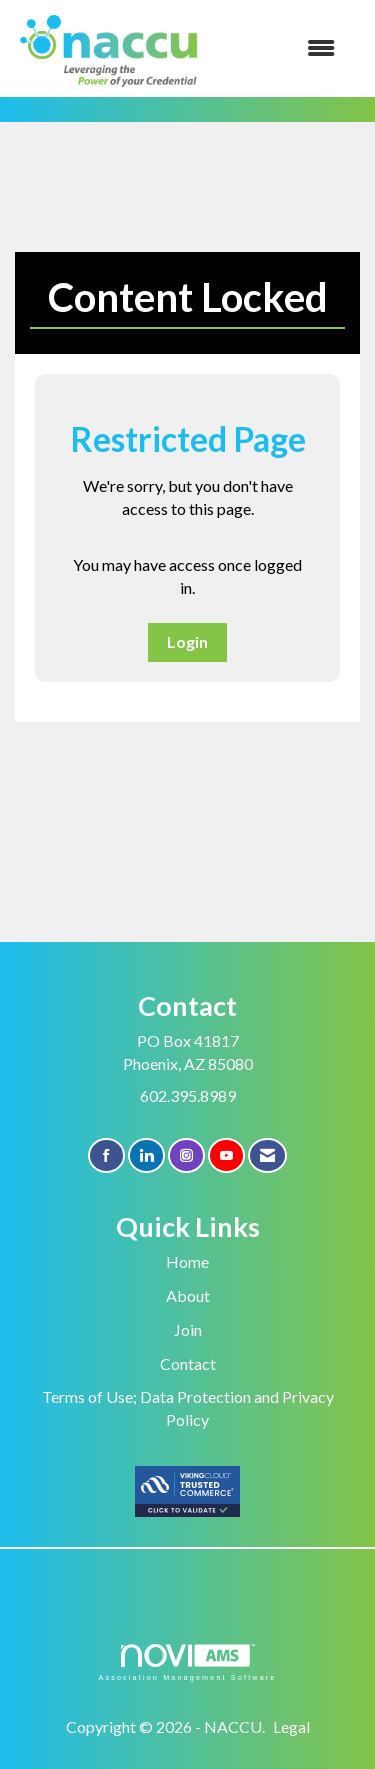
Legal (291, 1726)
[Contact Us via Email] (267, 1155)
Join (188, 1329)
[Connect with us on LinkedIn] (146, 1155)
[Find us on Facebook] (106, 1155)
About (188, 1295)
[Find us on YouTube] (226, 1155)
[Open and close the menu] (280, 48)
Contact (188, 1363)
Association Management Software (187, 1662)
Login (187, 641)
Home (187, 1261)
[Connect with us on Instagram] (186, 1155)
